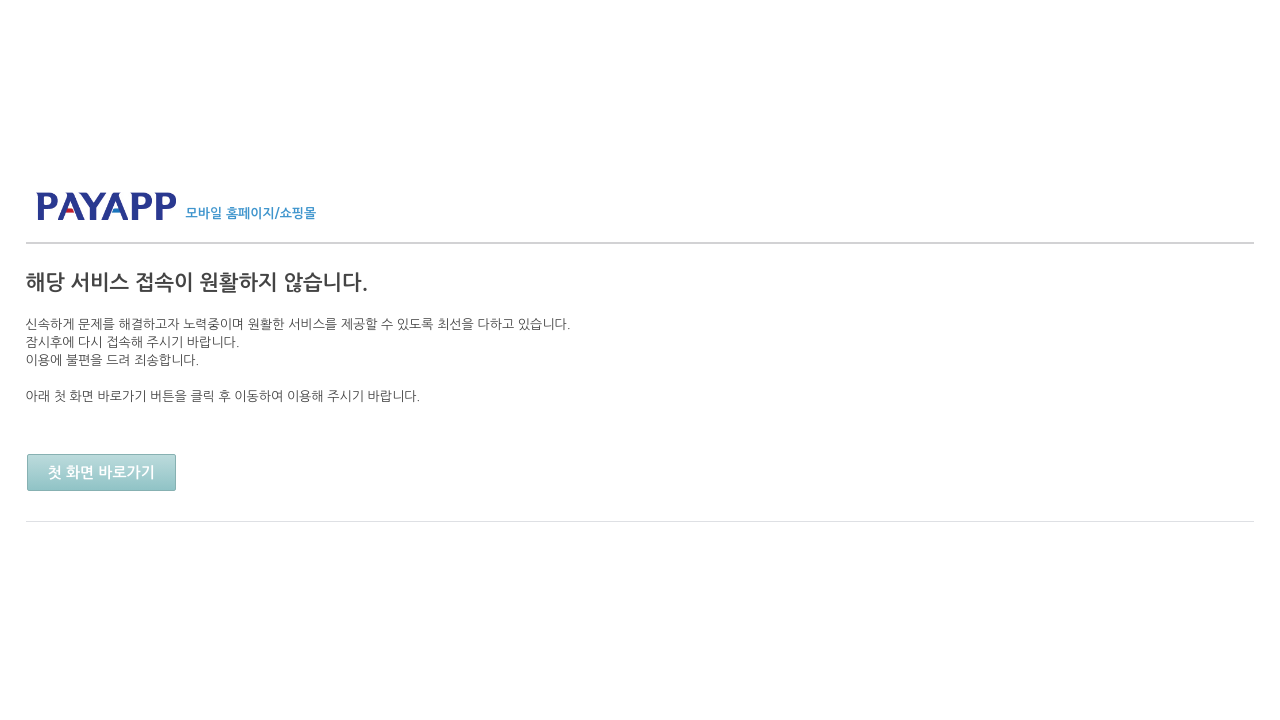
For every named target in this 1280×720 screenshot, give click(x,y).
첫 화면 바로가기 (101, 472)
